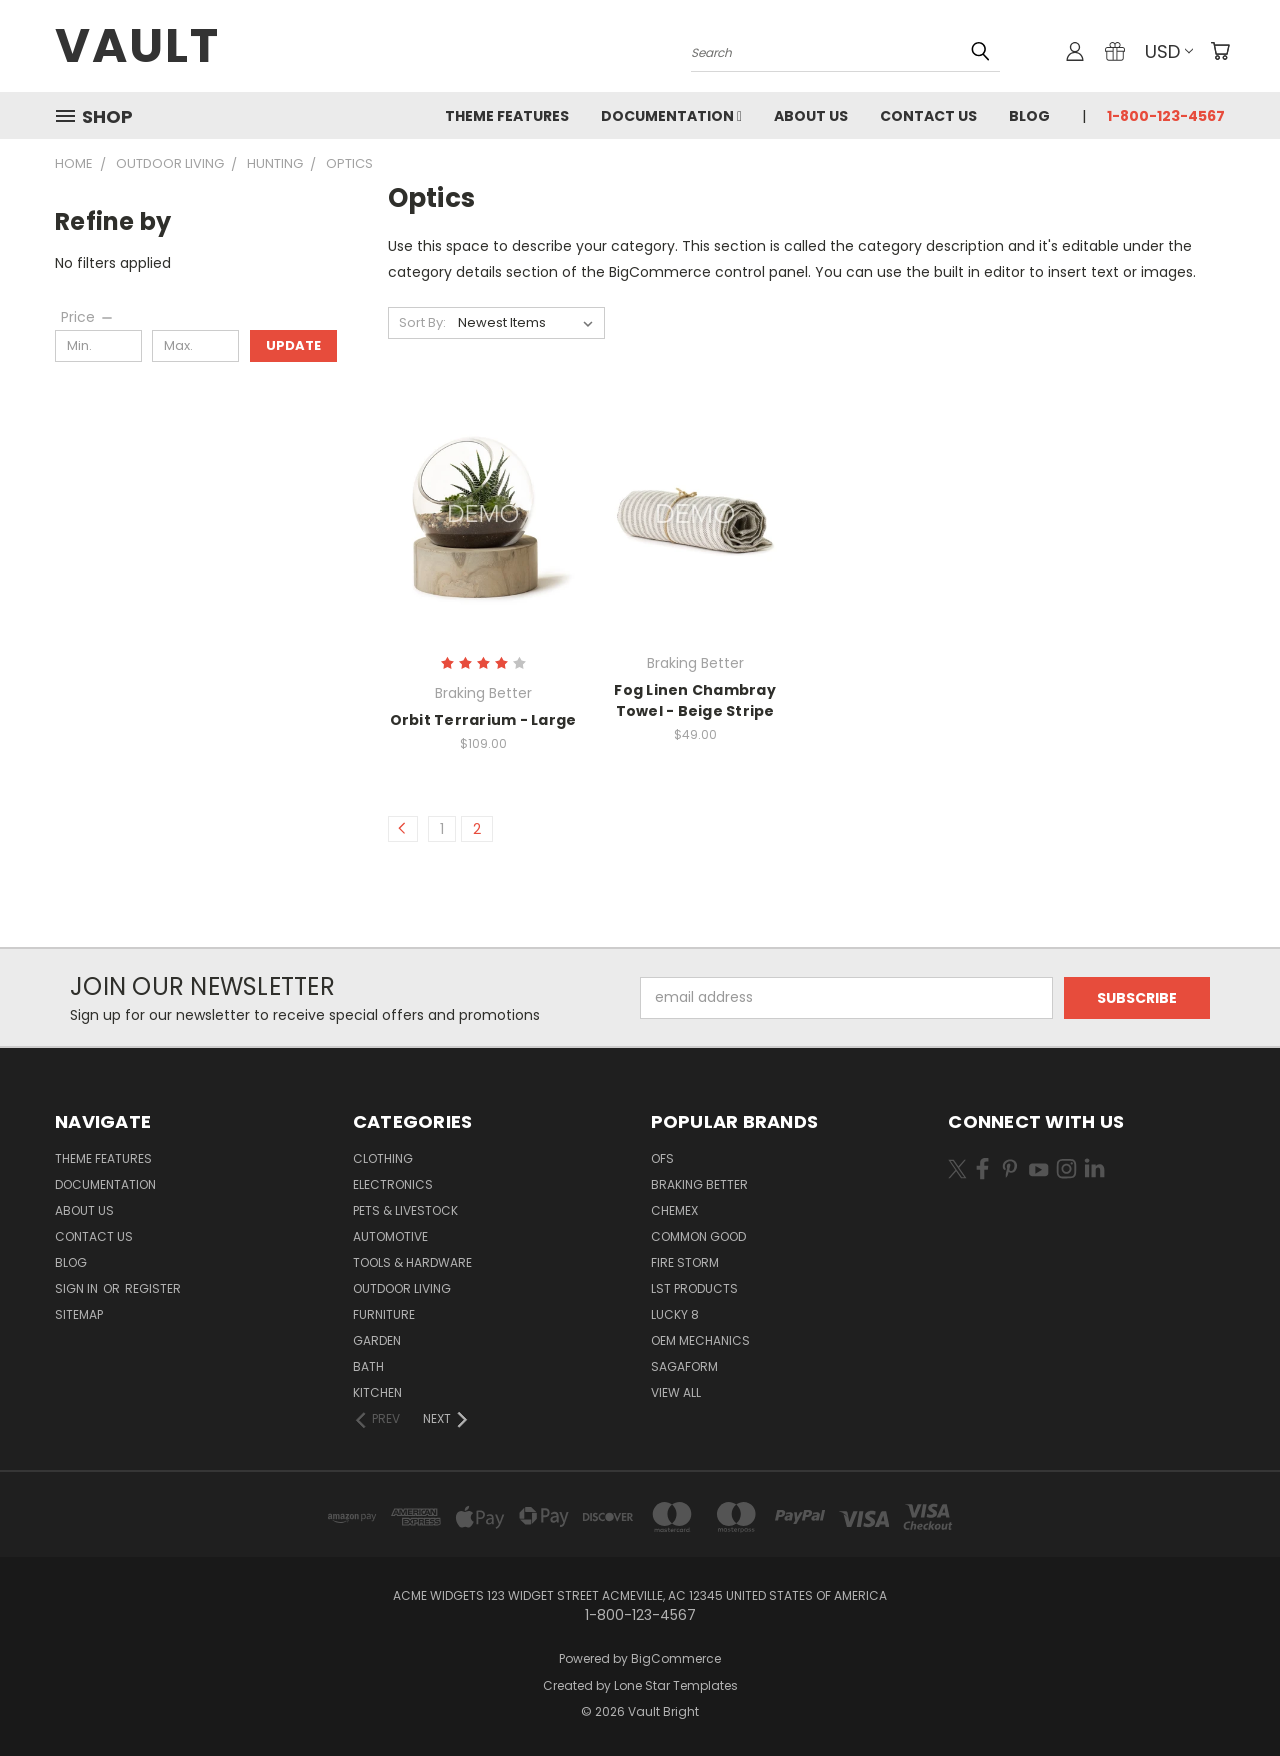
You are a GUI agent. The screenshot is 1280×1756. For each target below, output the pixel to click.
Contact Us (928, 116)
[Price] (88, 317)
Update (293, 345)
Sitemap (79, 1314)
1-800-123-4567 (1166, 116)
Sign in (78, 1288)
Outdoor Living (402, 1288)
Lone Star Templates (676, 1685)
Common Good (698, 1236)
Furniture (384, 1314)
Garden (377, 1340)
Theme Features (507, 116)
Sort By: (422, 322)
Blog (1029, 116)
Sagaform (684, 1366)
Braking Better (699, 1184)
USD (1169, 51)
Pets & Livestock (405, 1210)
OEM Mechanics (700, 1340)
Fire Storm (685, 1262)
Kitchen (377, 1392)
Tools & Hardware (412, 1262)
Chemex (674, 1210)
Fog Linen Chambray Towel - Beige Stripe (695, 700)
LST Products (694, 1288)
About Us (811, 116)
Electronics (393, 1184)
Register (153, 1288)
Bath (368, 1366)
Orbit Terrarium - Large (483, 720)
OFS (662, 1158)
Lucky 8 (675, 1314)
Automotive (390, 1236)
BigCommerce (676, 1658)
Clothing (383, 1158)
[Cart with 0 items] (1220, 51)
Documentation (671, 116)
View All (676, 1392)
